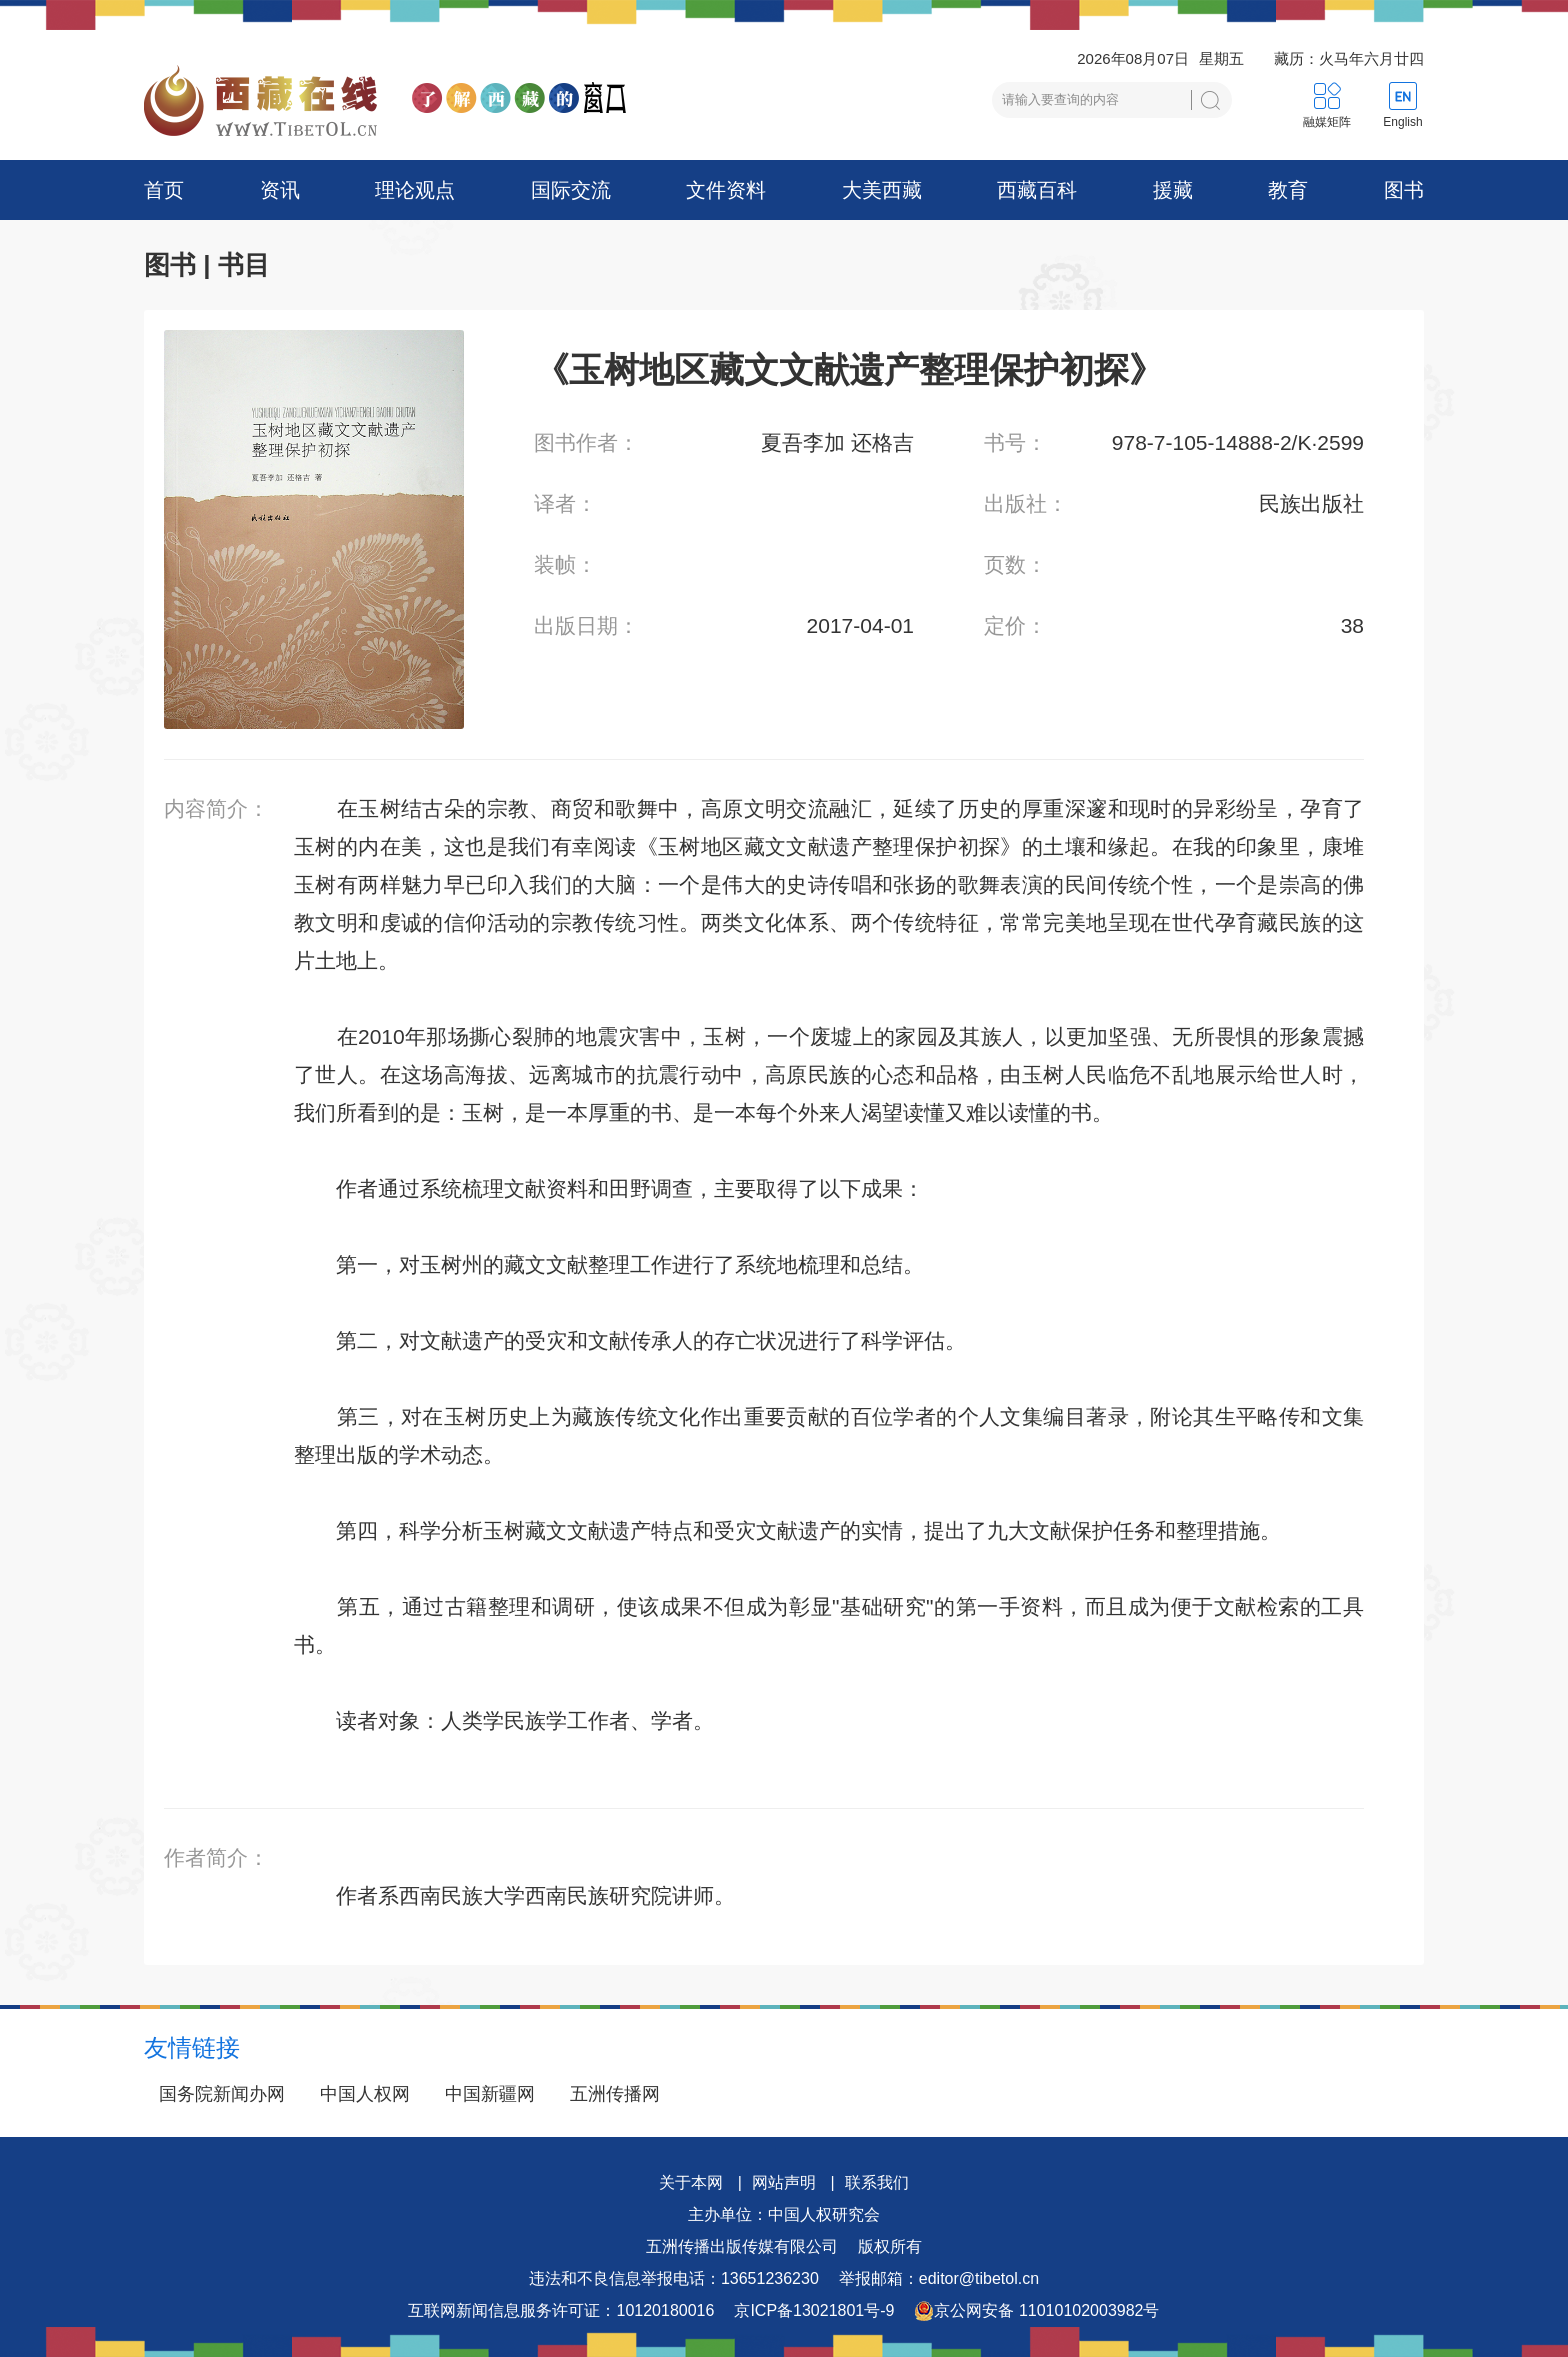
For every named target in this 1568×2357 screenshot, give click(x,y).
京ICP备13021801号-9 (814, 2310)
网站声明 (784, 2182)
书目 (244, 265)
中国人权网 (365, 2094)
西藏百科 (1037, 190)
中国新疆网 (490, 2094)
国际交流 (571, 190)
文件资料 (726, 190)
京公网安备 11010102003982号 (1036, 2311)
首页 (164, 190)
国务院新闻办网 (222, 2094)
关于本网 (691, 2182)
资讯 (280, 190)
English (1402, 122)
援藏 (1173, 190)
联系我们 (877, 2182)
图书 (1404, 190)
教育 (1288, 190)
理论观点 (415, 190)
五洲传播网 (615, 2094)
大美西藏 (882, 190)
